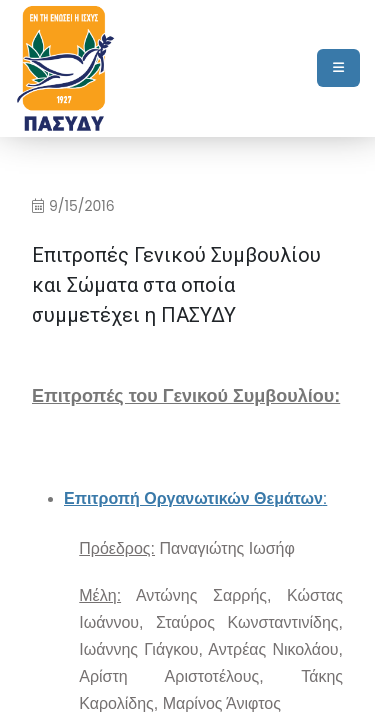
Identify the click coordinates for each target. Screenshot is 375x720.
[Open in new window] (195, 499)
